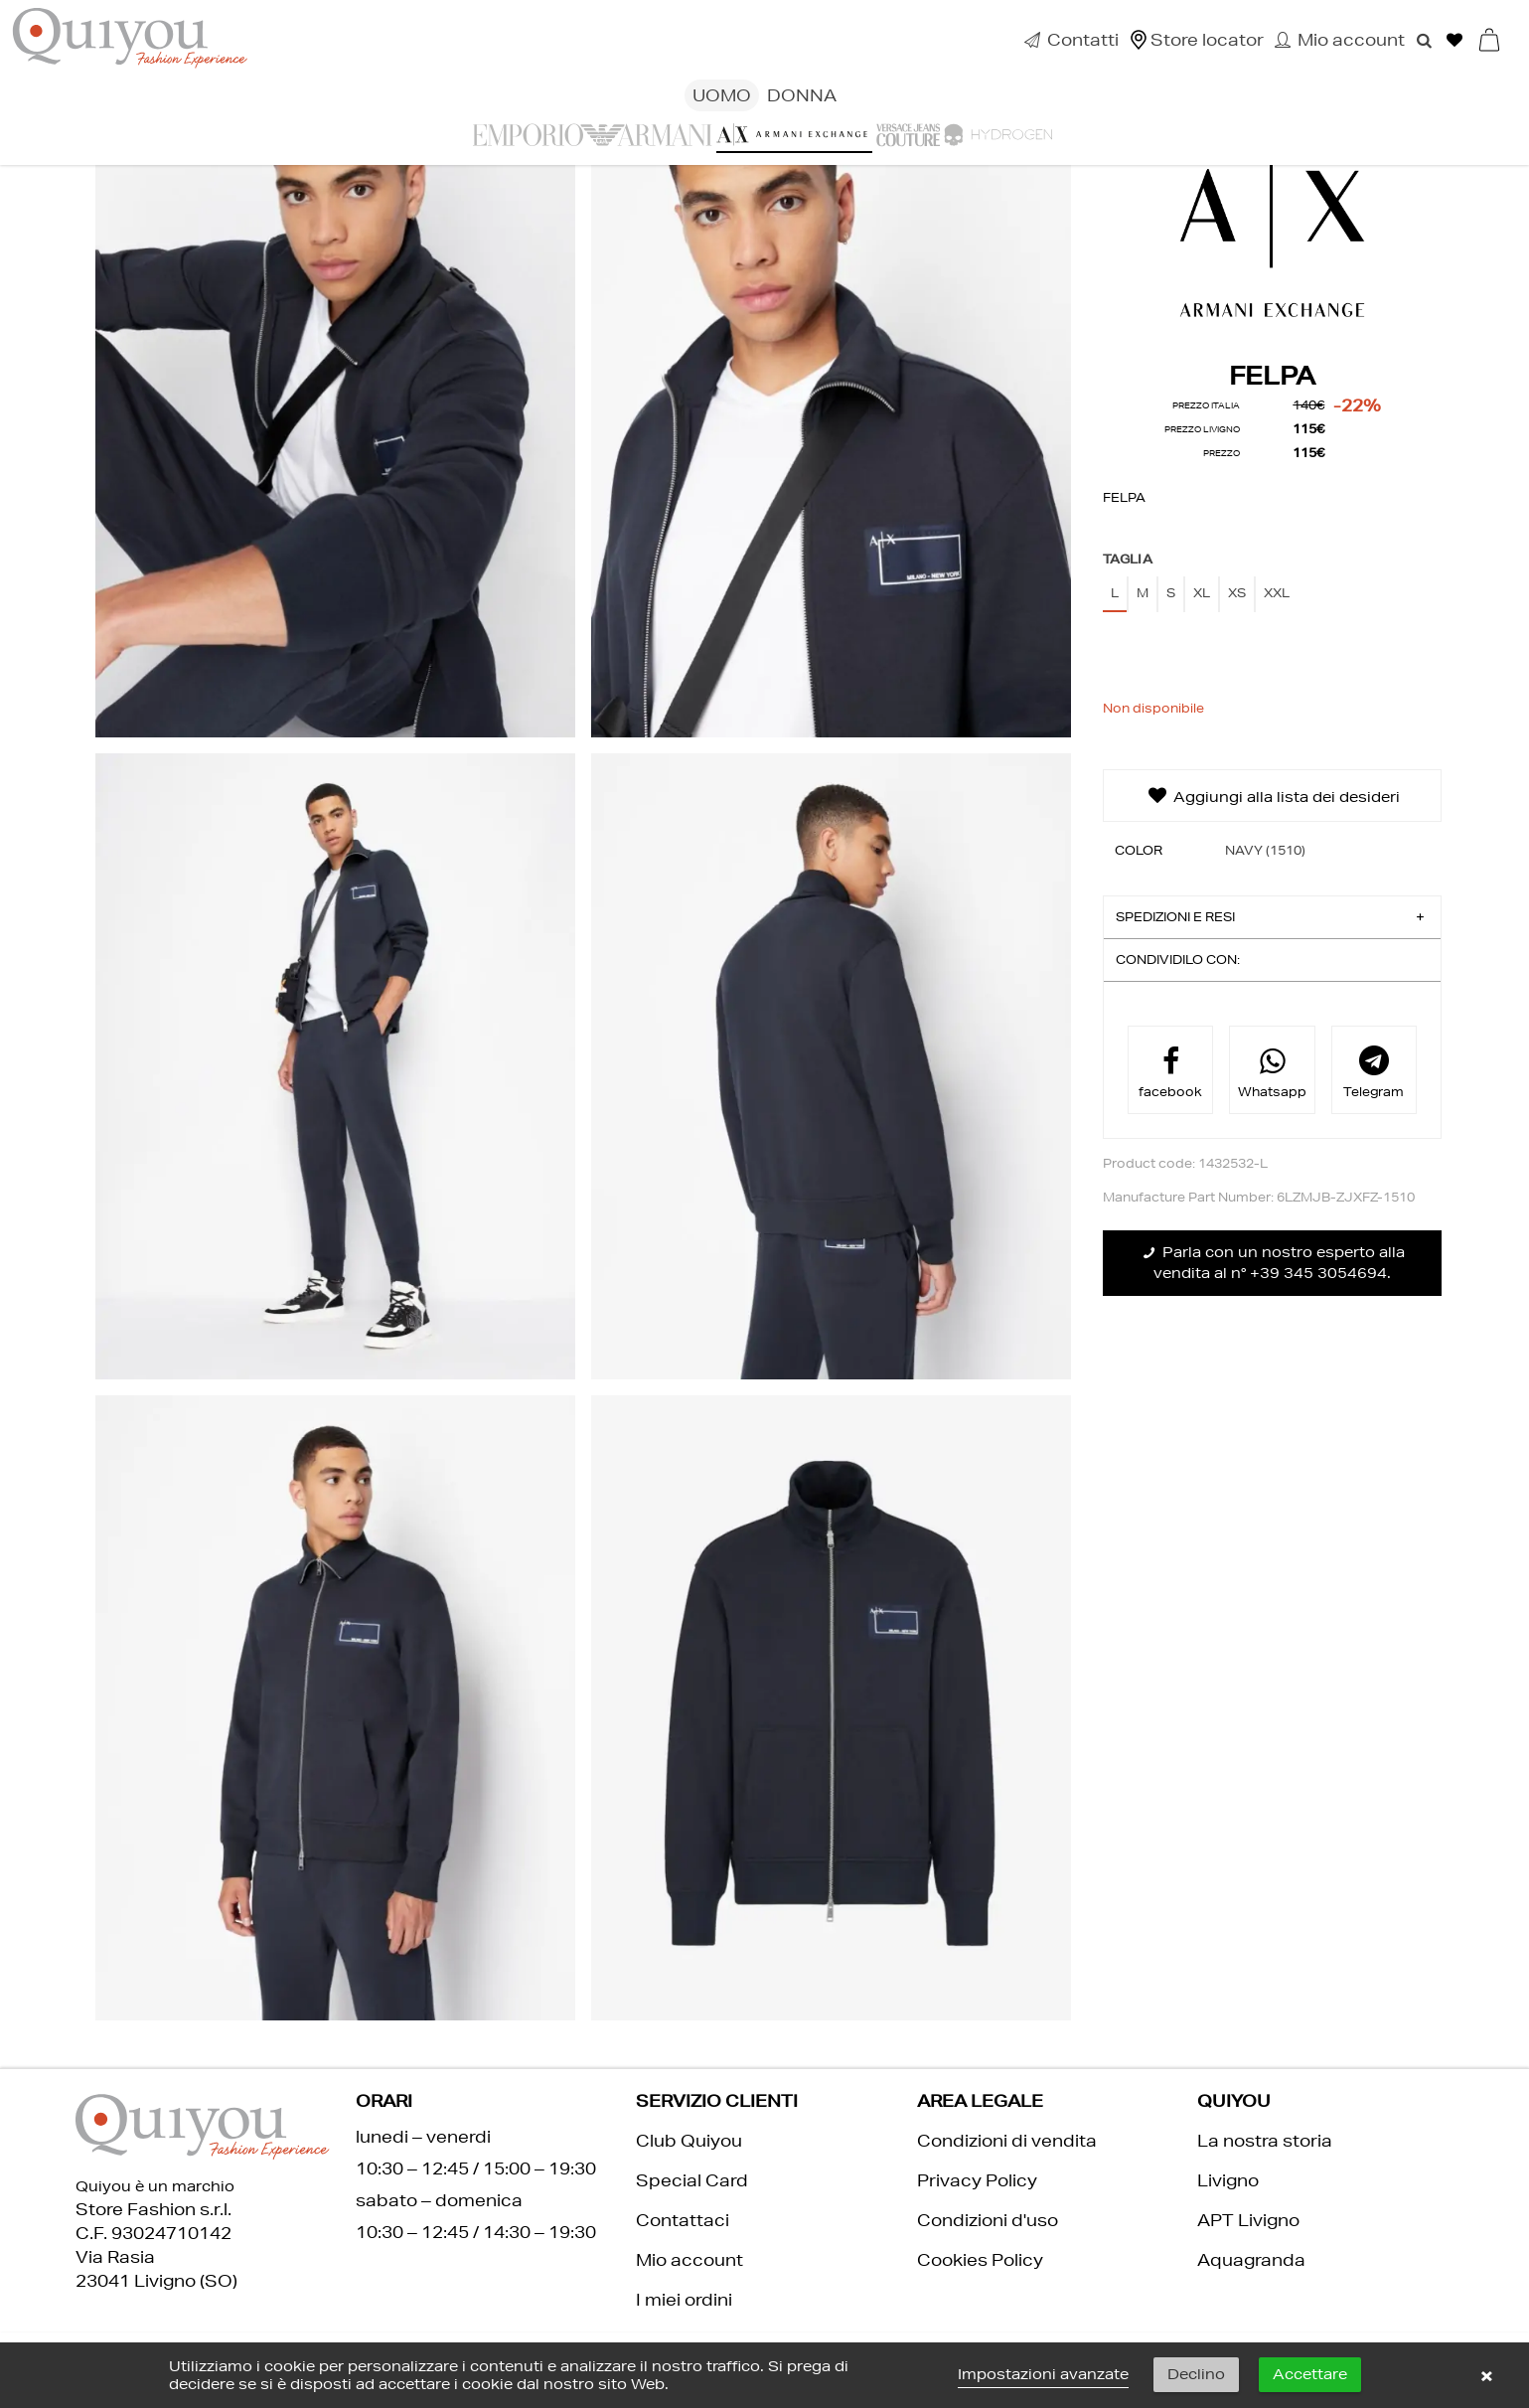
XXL (1277, 592)
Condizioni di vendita (1007, 2140)
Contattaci (682, 2219)
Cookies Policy (980, 2259)
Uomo (721, 94)
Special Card (692, 2179)
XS (1237, 592)
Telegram (1373, 1071)
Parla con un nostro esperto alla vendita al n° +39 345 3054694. (1273, 1262)
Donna (802, 94)
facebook (1170, 1071)
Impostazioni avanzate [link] (1043, 2374)
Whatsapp (1272, 1071)
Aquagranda (1251, 2259)
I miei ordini (684, 2299)
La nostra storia (1264, 2140)
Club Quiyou (689, 2140)
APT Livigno (1248, 2219)
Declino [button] (1196, 2374)
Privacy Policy (977, 2179)
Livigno (1228, 2179)
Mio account (689, 2259)
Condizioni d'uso (987, 2219)
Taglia (1127, 559)
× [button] (1486, 2375)
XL (1201, 592)
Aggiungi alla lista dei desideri (1272, 795)
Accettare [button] (1310, 2374)
